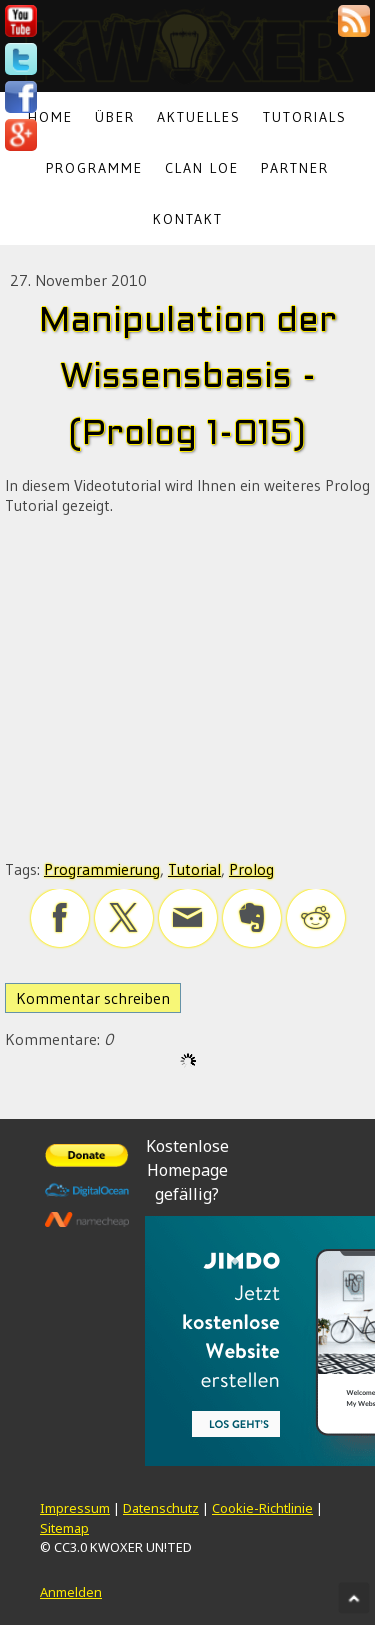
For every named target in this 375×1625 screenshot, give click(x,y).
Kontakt (188, 219)
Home (50, 117)
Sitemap (64, 1528)
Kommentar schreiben (93, 998)
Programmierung (102, 869)
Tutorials (305, 117)
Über (115, 117)
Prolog (251, 869)
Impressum (75, 1508)
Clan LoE (202, 168)
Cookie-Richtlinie (262, 1508)
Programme (94, 168)
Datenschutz (161, 1508)
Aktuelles (199, 117)
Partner (295, 168)
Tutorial (194, 869)
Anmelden (71, 1592)
